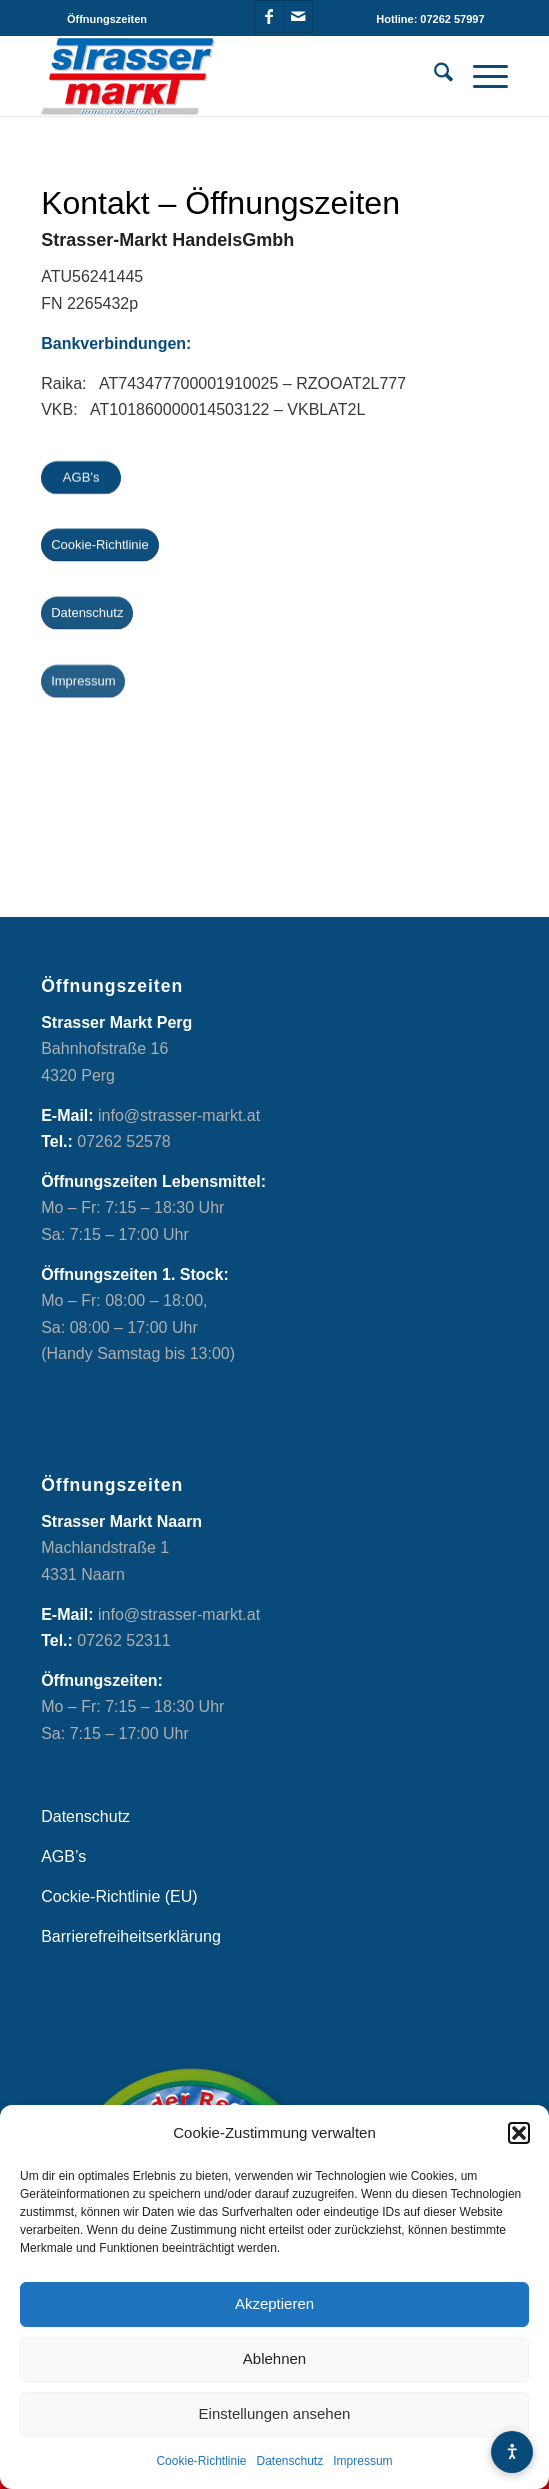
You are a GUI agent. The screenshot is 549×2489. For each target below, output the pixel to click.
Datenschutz (290, 2461)
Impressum (362, 2461)
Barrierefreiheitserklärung (131, 1936)
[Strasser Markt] (227, 76)
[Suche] (433, 76)
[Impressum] (83, 685)
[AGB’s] (81, 478)
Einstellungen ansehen (275, 2413)
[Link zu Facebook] (269, 16)
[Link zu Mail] (298, 16)
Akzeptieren (274, 2303)
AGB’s (63, 1856)
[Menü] (480, 76)
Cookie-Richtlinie (201, 2461)
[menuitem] (107, 19)
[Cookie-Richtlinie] (100, 546)
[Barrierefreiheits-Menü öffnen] (512, 2452)
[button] (519, 2133)
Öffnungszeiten (107, 19)
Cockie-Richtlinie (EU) (119, 1896)
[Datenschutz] (87, 615)
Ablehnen (274, 2358)
